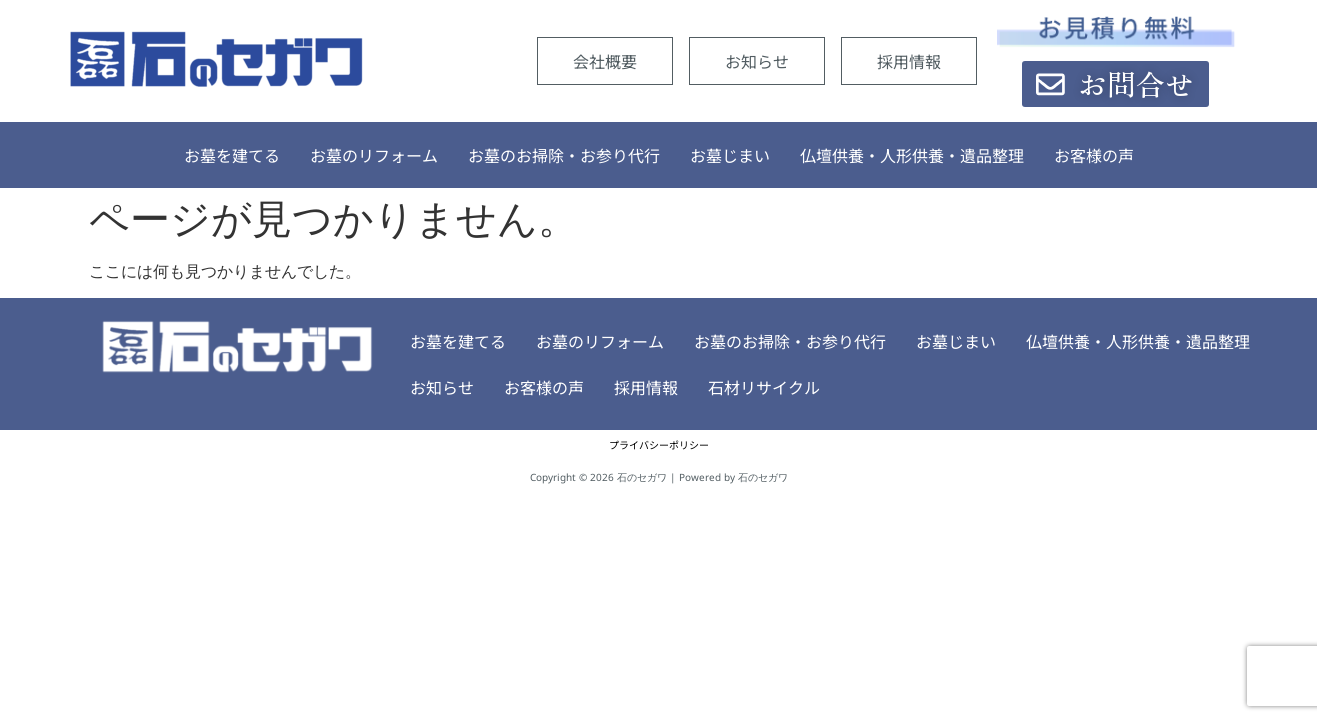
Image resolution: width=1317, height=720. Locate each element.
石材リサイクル (692, 387)
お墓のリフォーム (374, 155)
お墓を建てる (232, 155)
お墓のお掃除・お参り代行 (564, 155)
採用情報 (909, 61)
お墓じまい (730, 155)
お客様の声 (1094, 155)
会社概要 (605, 61)
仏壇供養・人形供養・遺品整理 (912, 155)
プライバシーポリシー (659, 445)
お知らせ (757, 61)
